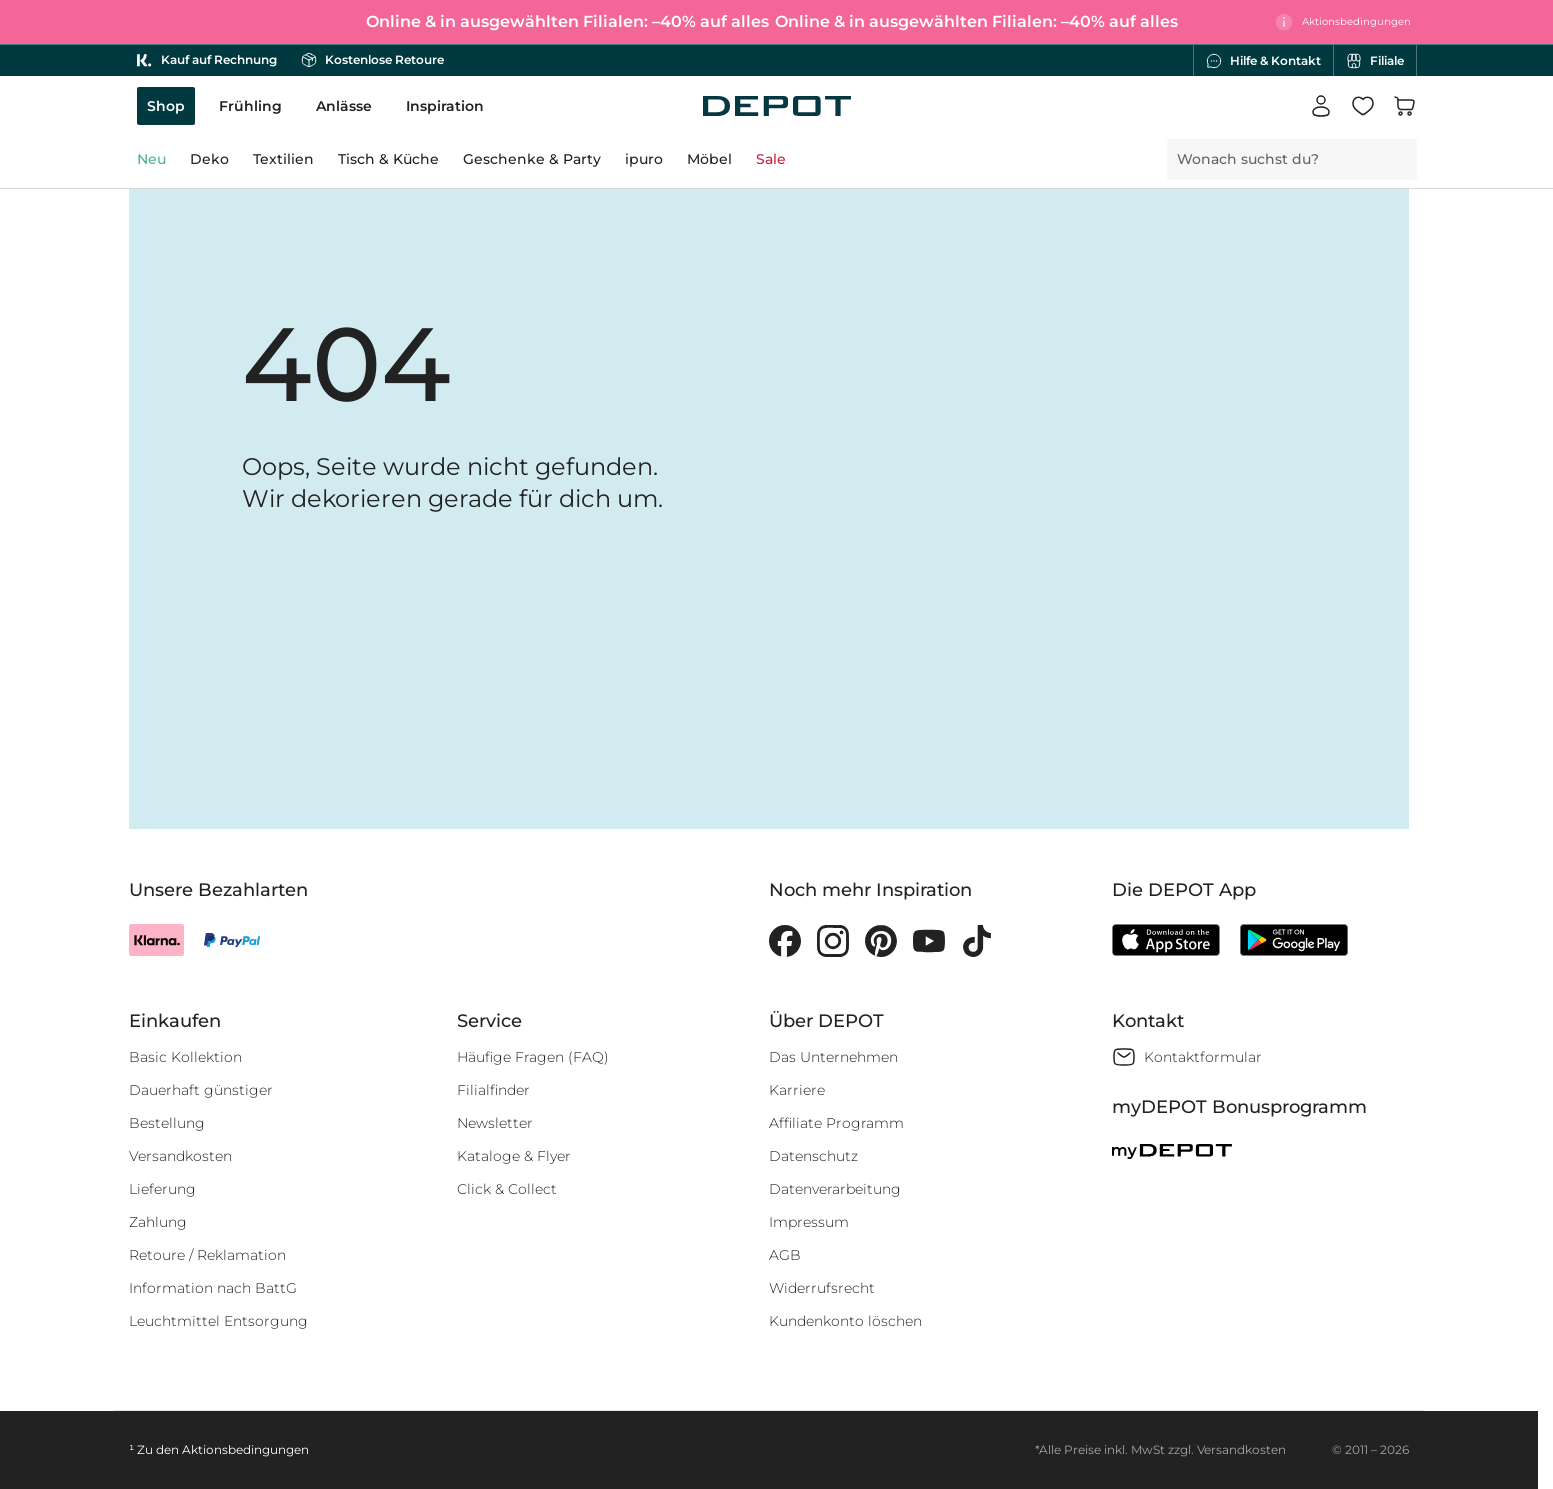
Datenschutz (813, 1156)
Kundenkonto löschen (845, 1321)
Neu (151, 159)
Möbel (709, 159)
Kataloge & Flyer (514, 1156)
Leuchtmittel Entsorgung (218, 1321)
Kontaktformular (1203, 1057)
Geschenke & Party (532, 159)
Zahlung (158, 1222)
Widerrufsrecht (822, 1288)
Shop (166, 106)
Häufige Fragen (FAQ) (533, 1057)
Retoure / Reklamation (207, 1255)
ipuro (644, 159)
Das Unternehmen (833, 1057)
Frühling (250, 106)
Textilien (283, 159)
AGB (785, 1255)
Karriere (797, 1090)
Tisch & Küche (388, 159)
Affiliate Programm (836, 1123)
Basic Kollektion (185, 1057)
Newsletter (495, 1123)
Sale (771, 159)
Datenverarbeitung (835, 1189)
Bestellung (167, 1123)
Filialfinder (493, 1090)
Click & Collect (507, 1189)
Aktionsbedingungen (245, 1449)
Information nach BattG (213, 1288)
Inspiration (445, 106)
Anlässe (344, 106)
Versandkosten (180, 1156)
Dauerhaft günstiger (201, 1090)
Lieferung (162, 1189)
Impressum (809, 1222)
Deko (209, 159)
